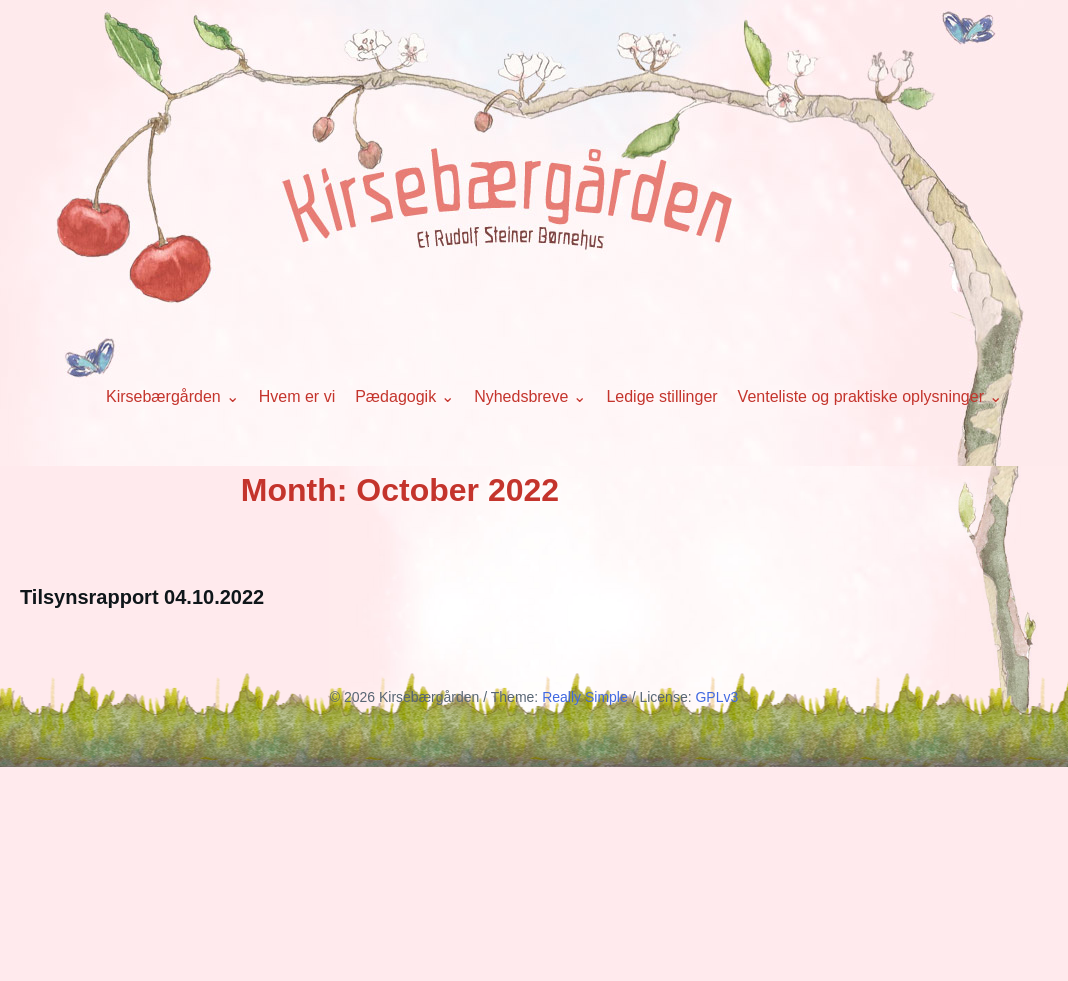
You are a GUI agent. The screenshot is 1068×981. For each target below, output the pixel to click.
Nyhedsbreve (521, 396)
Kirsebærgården (163, 396)
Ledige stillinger (661, 396)
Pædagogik (395, 396)
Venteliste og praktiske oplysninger (861, 396)
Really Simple (585, 697)
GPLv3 (716, 697)
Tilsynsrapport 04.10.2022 (142, 597)
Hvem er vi (297, 396)
